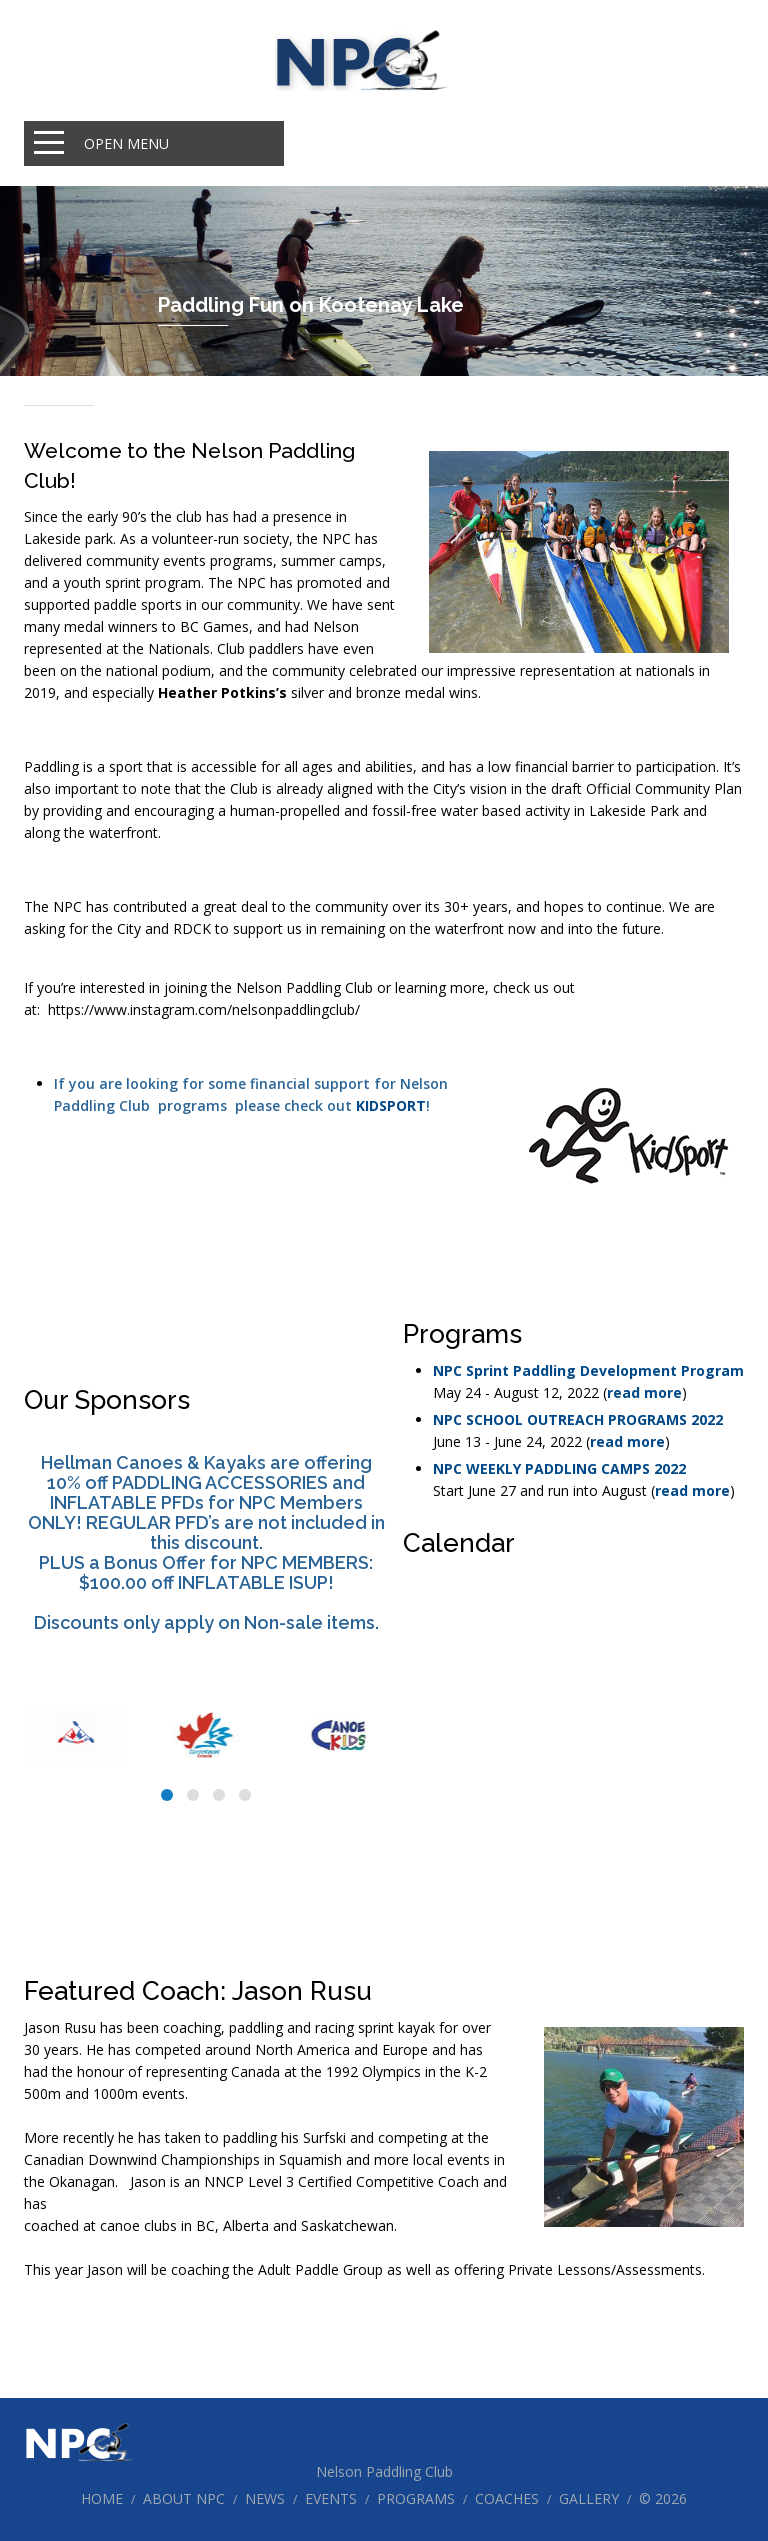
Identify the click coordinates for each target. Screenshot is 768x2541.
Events (331, 2498)
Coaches (507, 2498)
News (265, 2498)
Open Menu (126, 143)
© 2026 (663, 2498)
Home (102, 2498)
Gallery (589, 2498)
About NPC (184, 2498)
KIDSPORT (391, 1105)
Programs (416, 2498)
